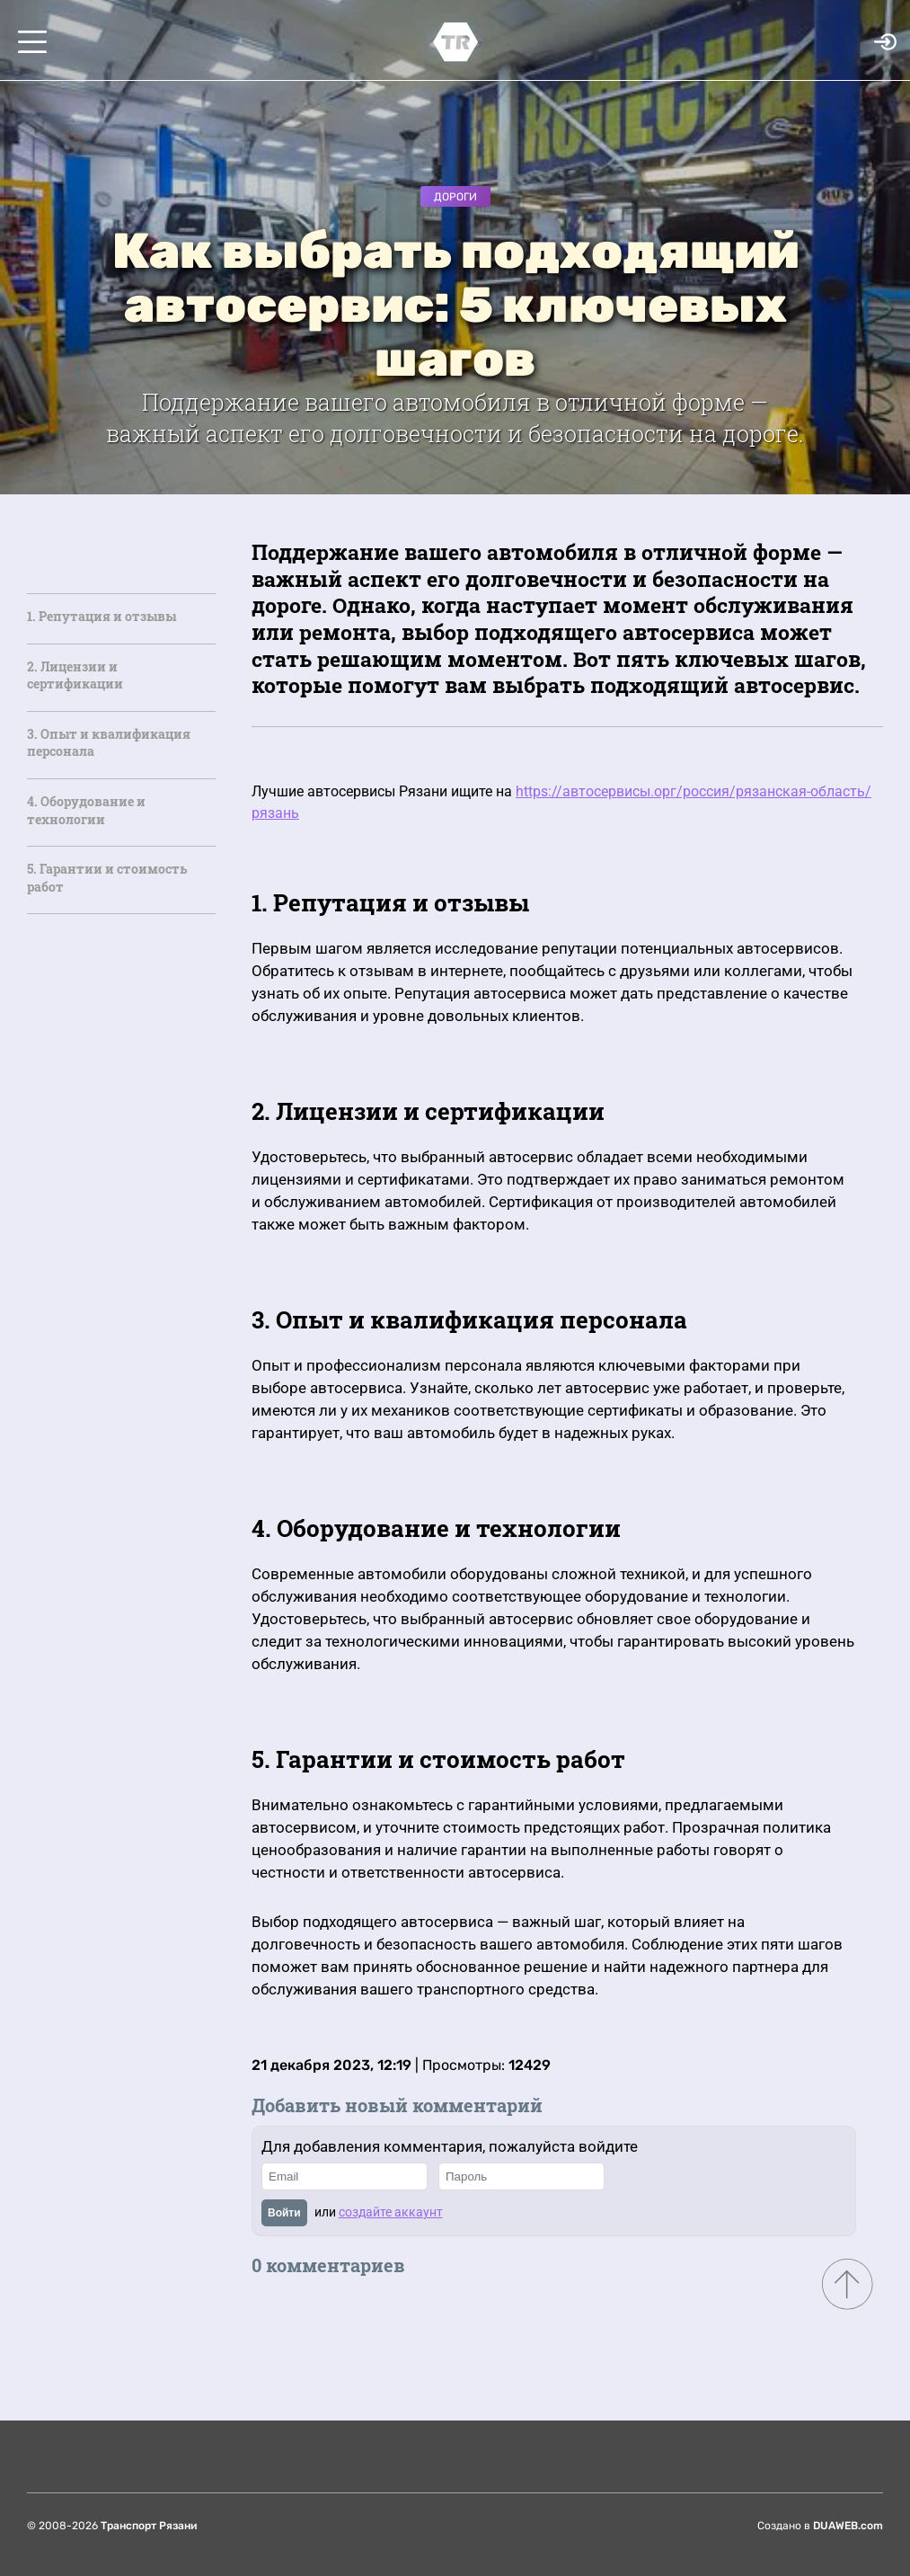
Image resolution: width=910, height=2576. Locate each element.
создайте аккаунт (391, 2212)
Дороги (455, 197)
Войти (284, 2213)
